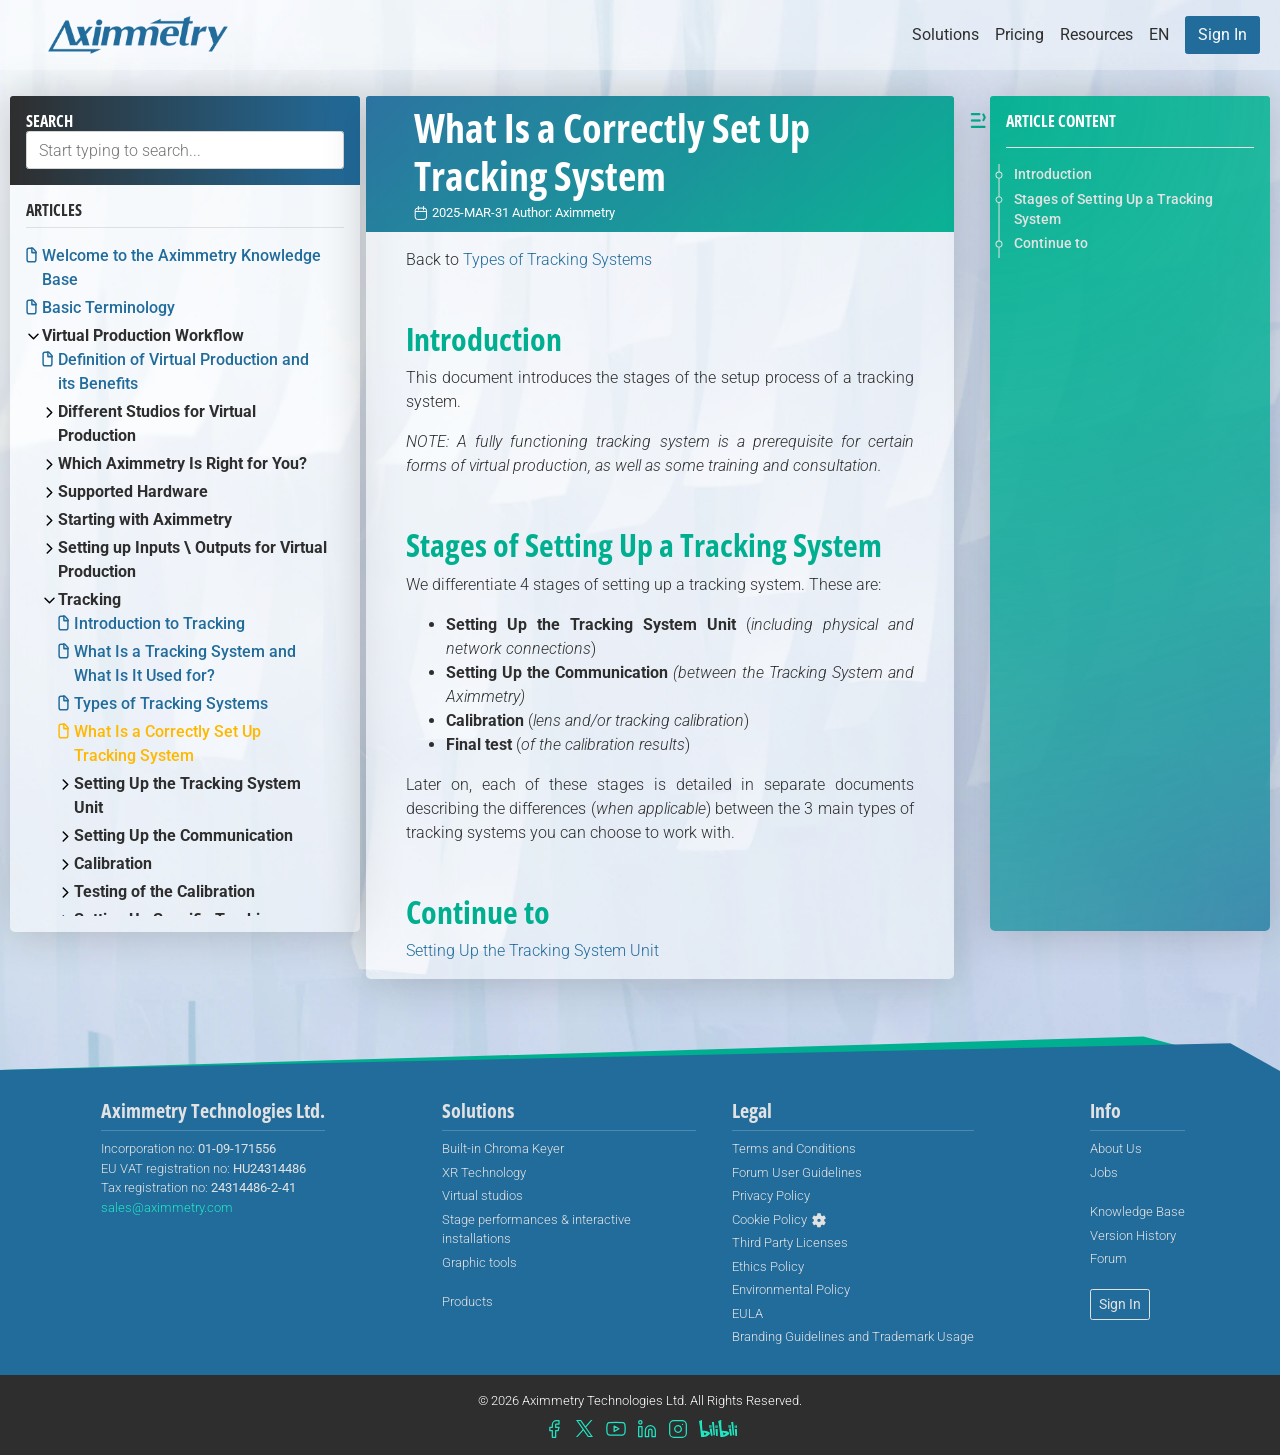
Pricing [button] (1019, 34)
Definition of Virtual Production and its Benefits (183, 371)
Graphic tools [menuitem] (479, 1262)
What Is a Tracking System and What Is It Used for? (185, 663)
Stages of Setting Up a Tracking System (1113, 209)
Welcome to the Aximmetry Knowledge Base (181, 267)
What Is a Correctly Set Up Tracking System (167, 743)
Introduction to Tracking (159, 623)
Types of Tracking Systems (171, 703)
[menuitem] (1222, 35)
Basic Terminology (108, 307)
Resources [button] (1096, 34)
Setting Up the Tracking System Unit (532, 950)
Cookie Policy (769, 1219)
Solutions (945, 34)
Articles (54, 210)
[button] (1159, 35)
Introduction (1053, 174)
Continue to (1051, 243)
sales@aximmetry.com (167, 1207)
